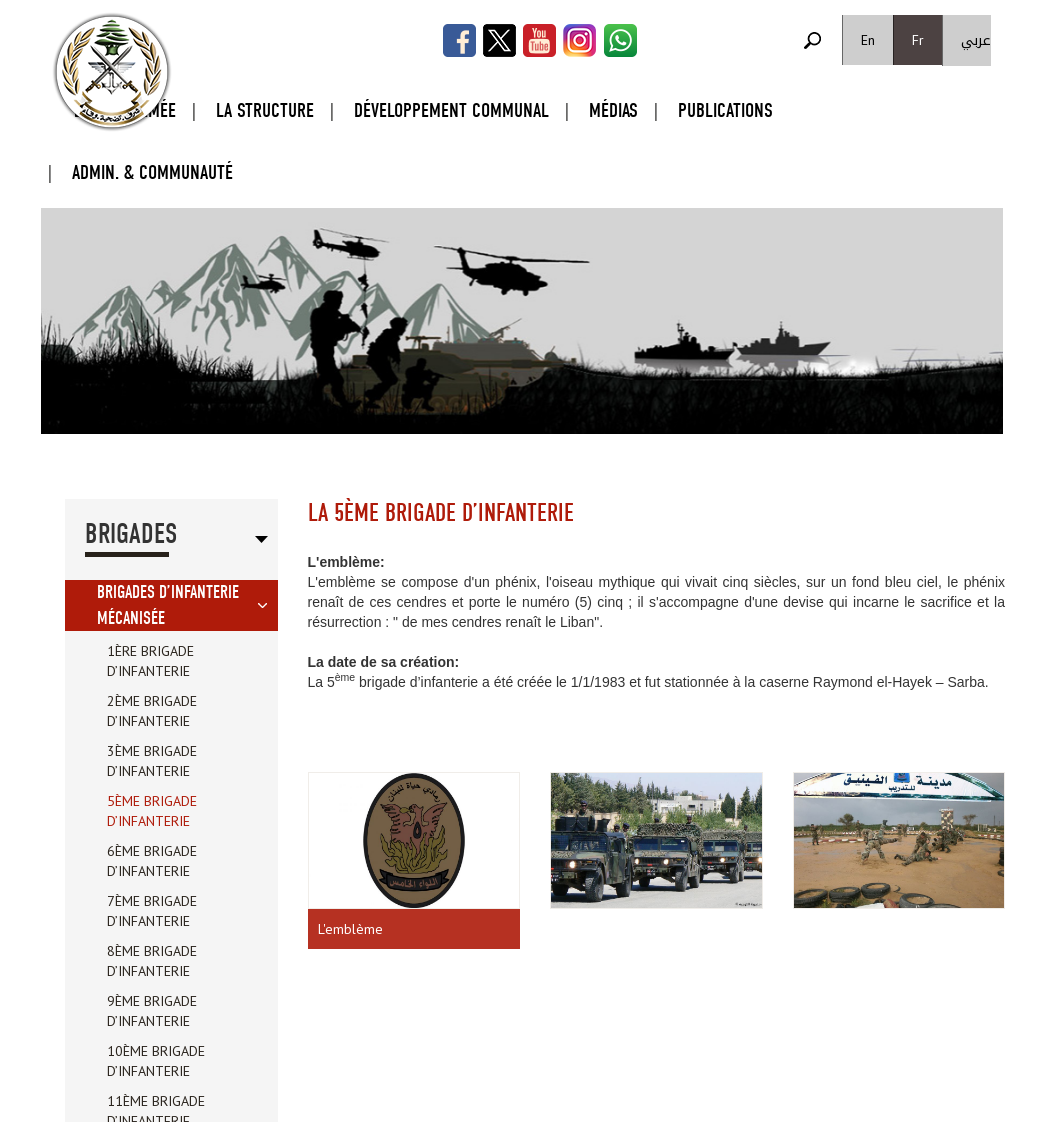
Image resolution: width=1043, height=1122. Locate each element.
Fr (918, 40)
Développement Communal (451, 110)
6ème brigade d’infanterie (152, 861)
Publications (725, 110)
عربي (976, 40)
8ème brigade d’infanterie (152, 961)
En (868, 40)
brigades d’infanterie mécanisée (168, 605)
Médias (613, 110)
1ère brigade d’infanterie (150, 661)
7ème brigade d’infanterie (152, 911)
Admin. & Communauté (152, 172)
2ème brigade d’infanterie (152, 711)
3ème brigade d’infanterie (152, 761)
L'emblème (350, 929)
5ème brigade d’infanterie (152, 811)
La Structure (265, 110)
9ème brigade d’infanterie (152, 1011)
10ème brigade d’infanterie (156, 1061)
